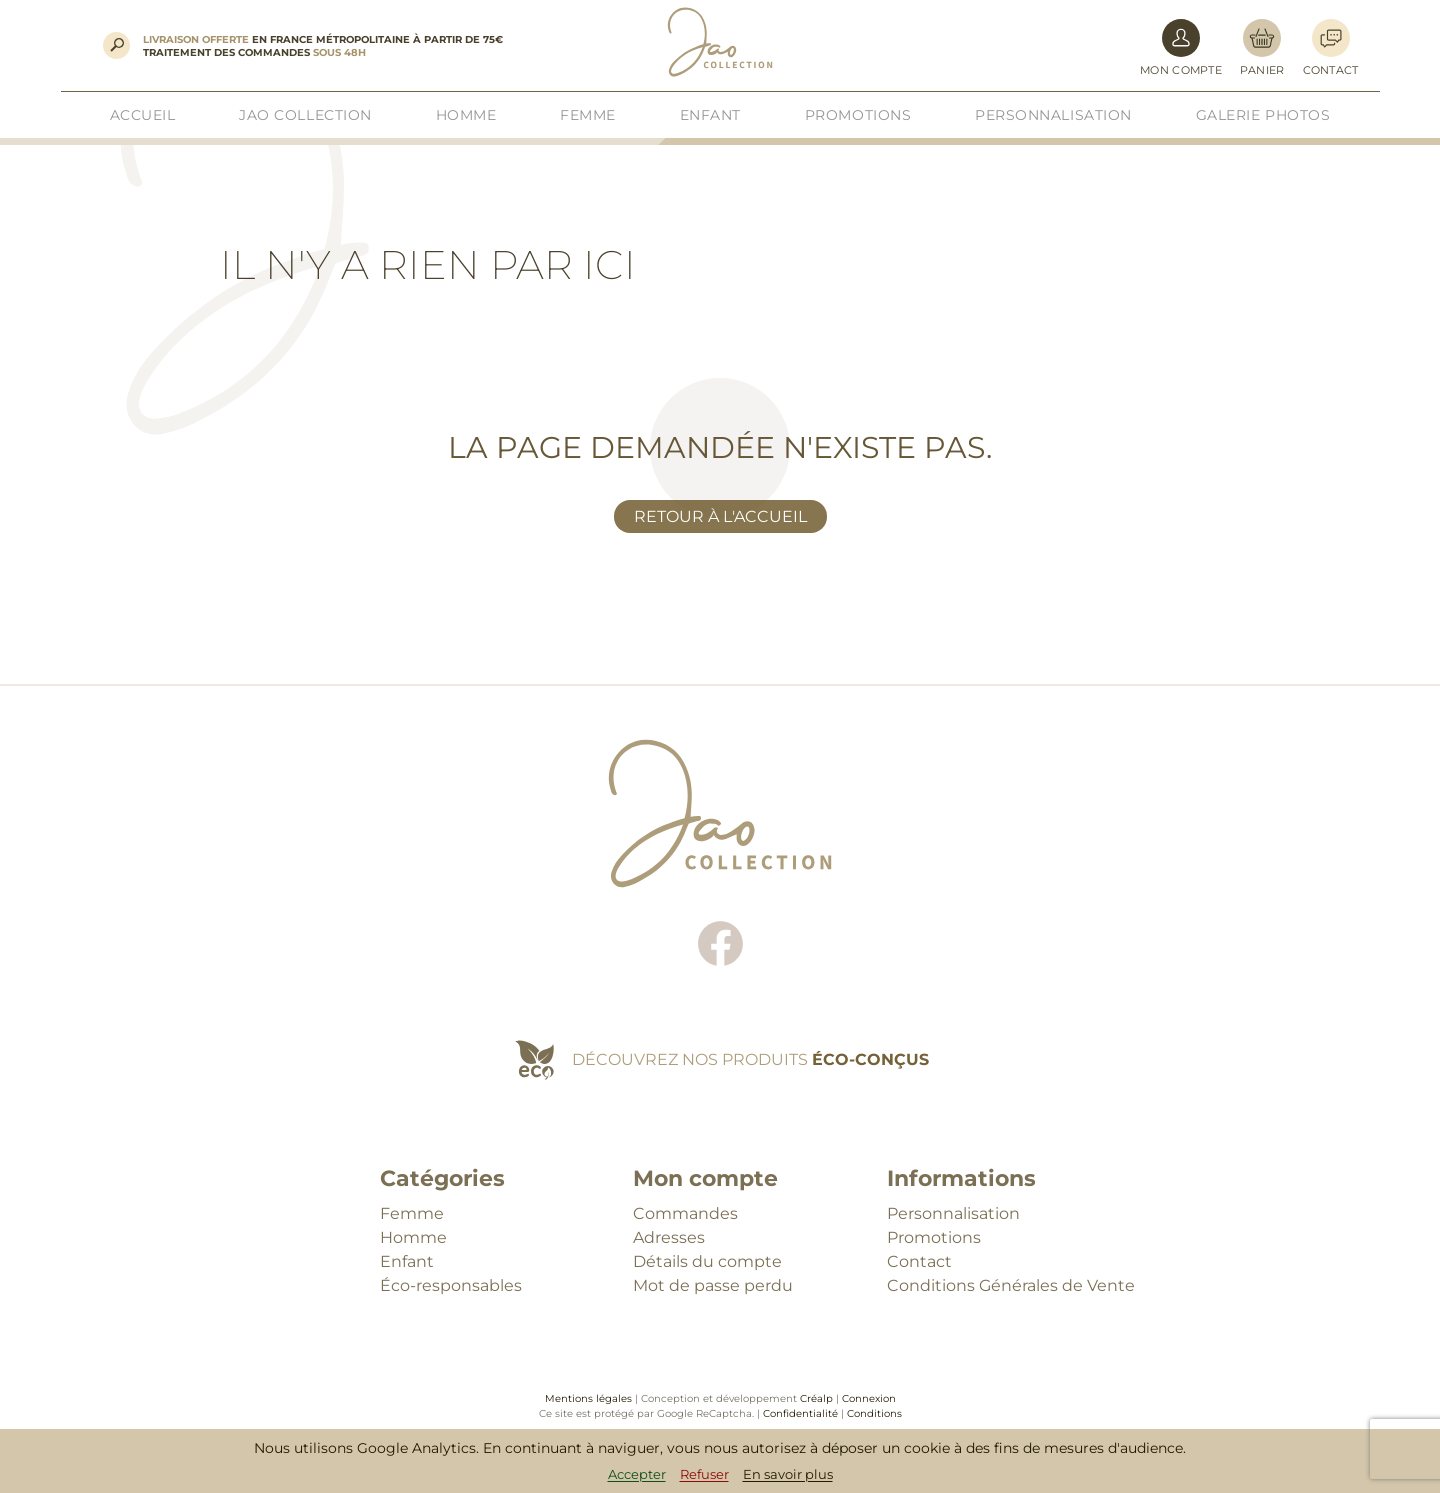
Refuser (704, 1474)
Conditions (874, 1413)
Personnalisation (953, 1213)
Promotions (934, 1237)
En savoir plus (788, 1474)
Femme (412, 1213)
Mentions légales (588, 1398)
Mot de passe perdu (713, 1285)
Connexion (869, 1398)
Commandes (685, 1213)
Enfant (407, 1261)
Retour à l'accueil (720, 516)
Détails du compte (707, 1261)
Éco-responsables (451, 1285)
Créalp (816, 1398)
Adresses (669, 1237)
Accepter (637, 1474)
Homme (413, 1237)
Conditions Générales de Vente (1011, 1285)
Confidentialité (800, 1413)
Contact (919, 1261)
